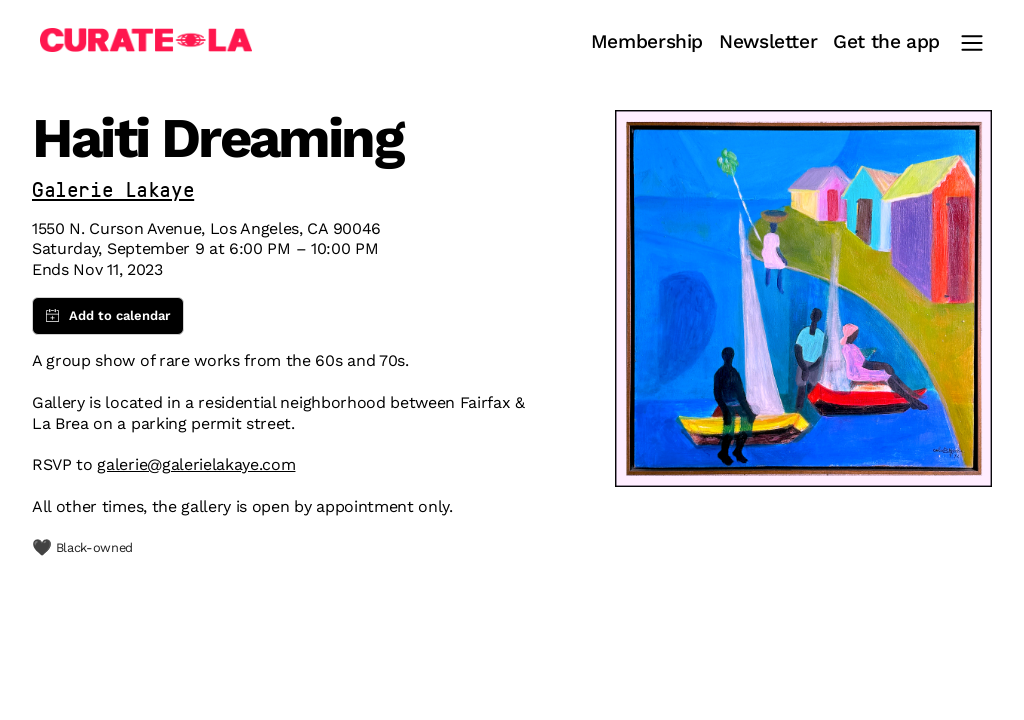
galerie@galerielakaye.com (196, 464)
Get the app (886, 42)
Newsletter (768, 42)
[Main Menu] (972, 43)
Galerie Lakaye (113, 191)
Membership (647, 42)
